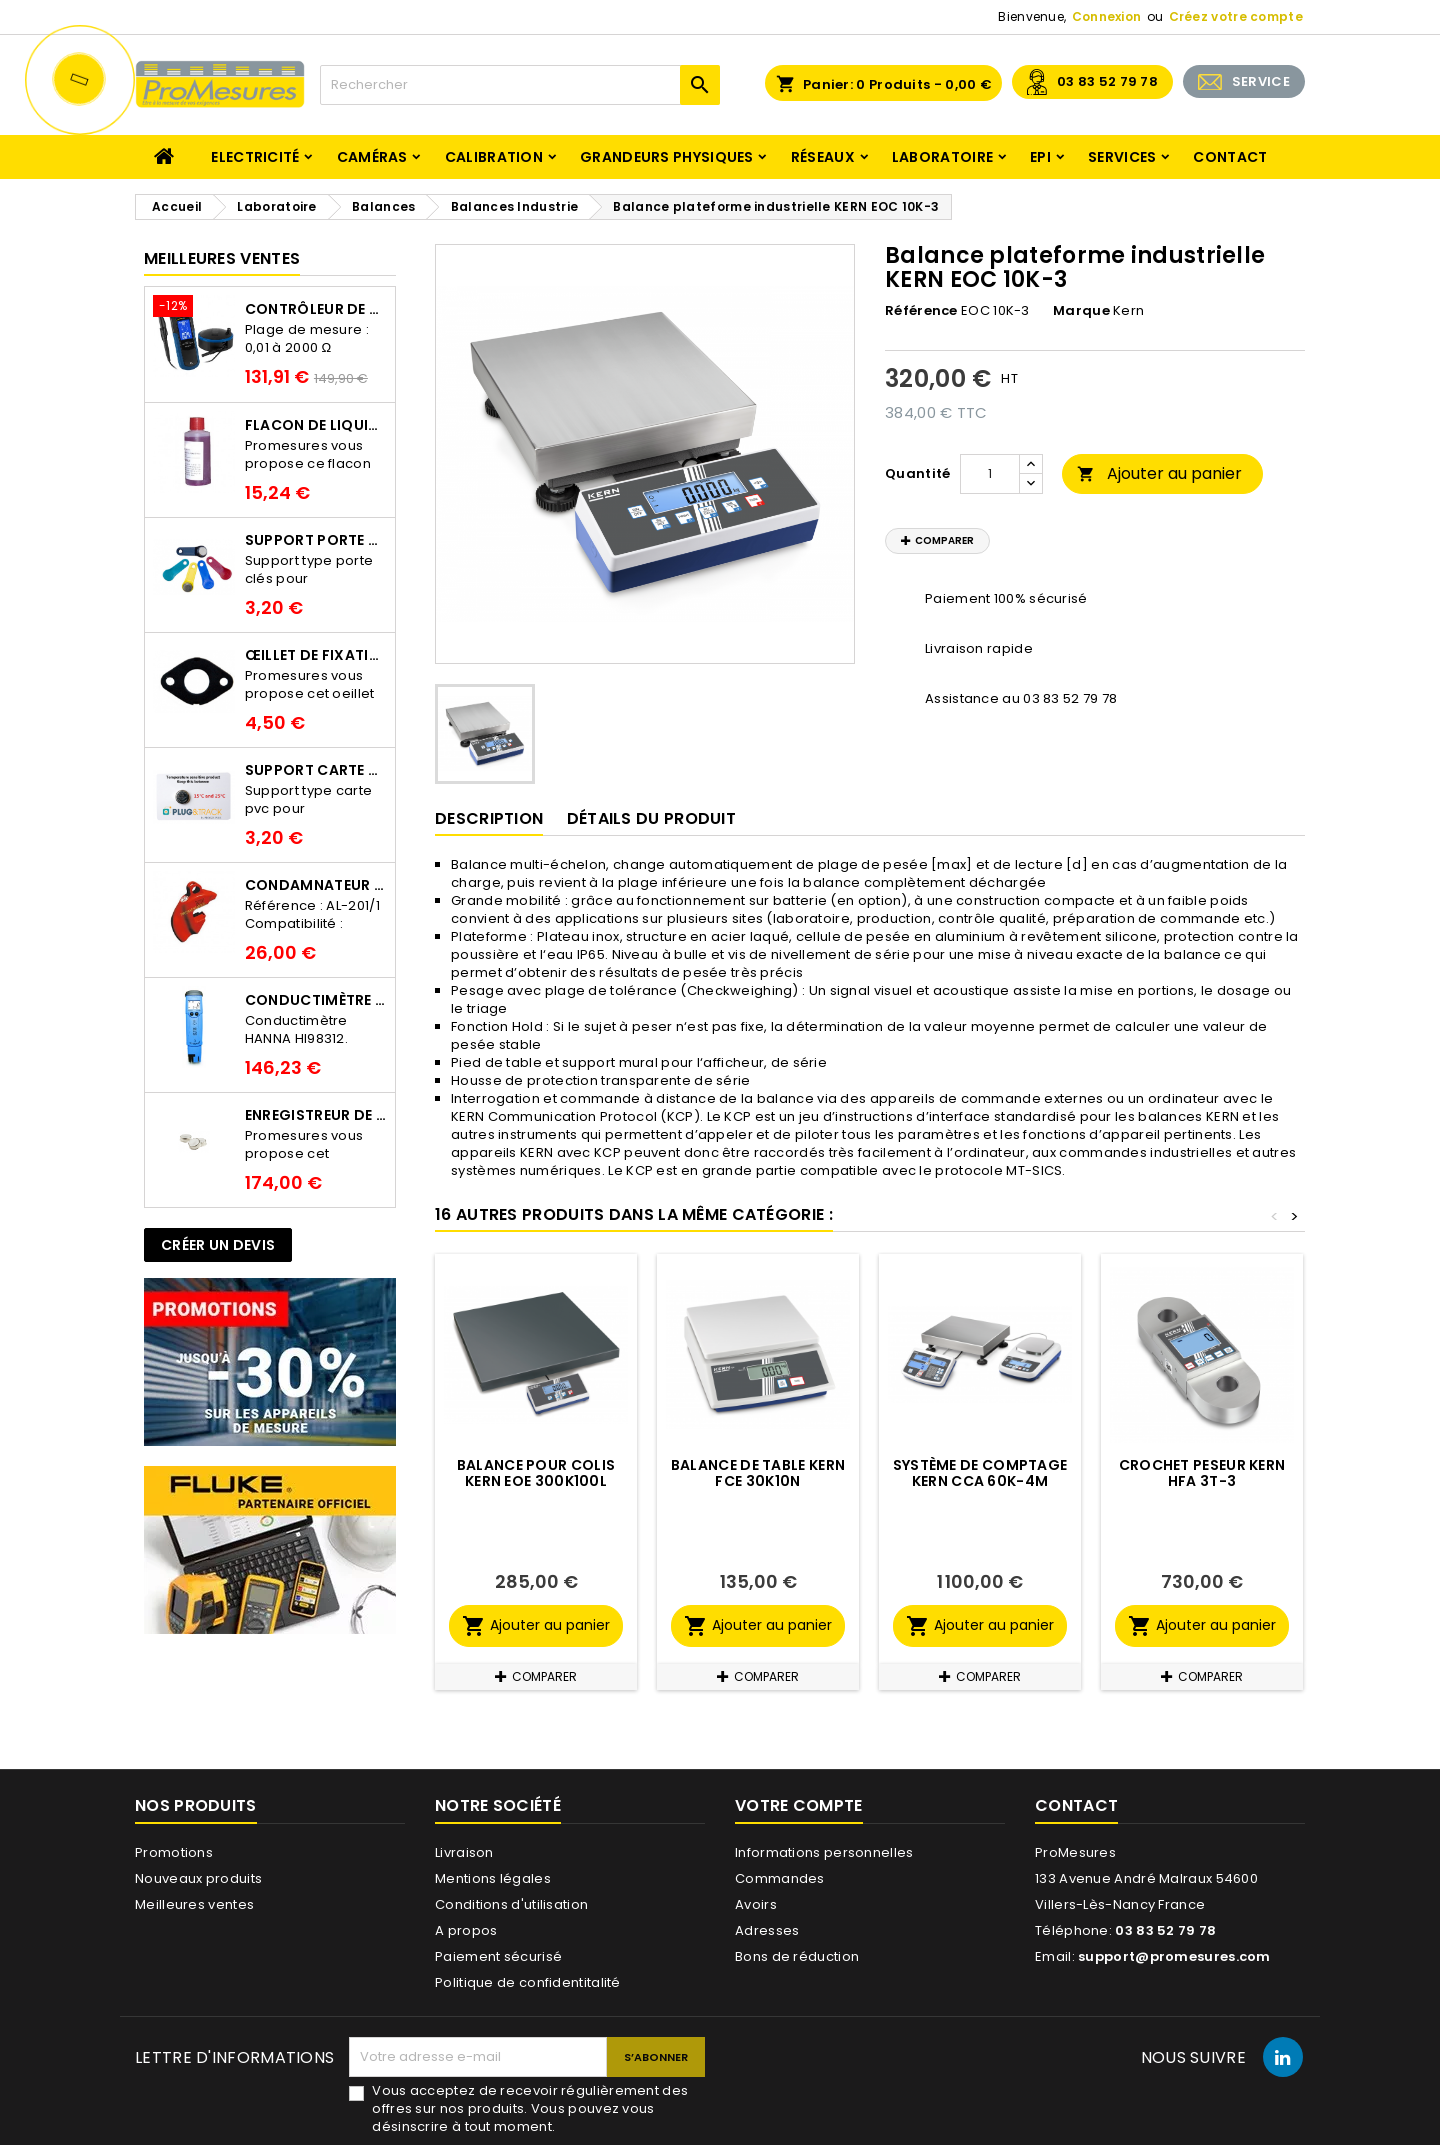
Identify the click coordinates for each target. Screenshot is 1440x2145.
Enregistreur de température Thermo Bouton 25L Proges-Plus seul (316, 1115)
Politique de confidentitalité (528, 1982)
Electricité (255, 157)
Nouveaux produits (198, 1878)
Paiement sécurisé (498, 1956)
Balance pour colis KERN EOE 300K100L (536, 1473)
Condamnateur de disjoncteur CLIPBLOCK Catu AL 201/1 (316, 885)
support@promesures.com (1174, 1956)
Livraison (464, 1852)
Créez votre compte (1236, 16)
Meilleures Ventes (222, 258)
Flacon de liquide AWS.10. (316, 425)
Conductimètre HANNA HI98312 (316, 1000)
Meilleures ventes (194, 1904)
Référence (921, 311)
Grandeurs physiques (667, 157)
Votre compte (799, 1805)
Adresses (767, 1930)
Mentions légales (493, 1878)
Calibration (494, 157)
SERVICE (1261, 81)
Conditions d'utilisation (511, 1904)
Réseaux (823, 157)
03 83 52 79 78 (1107, 81)
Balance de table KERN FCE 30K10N (758, 1473)
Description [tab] (489, 818)
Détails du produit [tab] (651, 818)
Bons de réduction (797, 1956)
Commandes (780, 1878)
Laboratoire (942, 157)
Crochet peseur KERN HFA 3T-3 (1202, 1473)
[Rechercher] (520, 85)
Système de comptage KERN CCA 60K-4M (980, 1473)
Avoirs (756, 1904)
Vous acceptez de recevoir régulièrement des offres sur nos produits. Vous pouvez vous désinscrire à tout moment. (530, 2109)
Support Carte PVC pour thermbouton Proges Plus (316, 770)
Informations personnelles (824, 1852)
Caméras (372, 157)
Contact (1230, 157)
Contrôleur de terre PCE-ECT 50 (316, 309)
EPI (1040, 157)
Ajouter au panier (1159, 473)
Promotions (174, 1852)
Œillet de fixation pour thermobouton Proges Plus (316, 655)
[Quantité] (990, 474)
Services (1122, 157)
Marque (1081, 311)
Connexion (1107, 16)
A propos (466, 1930)
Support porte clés (316, 540)
